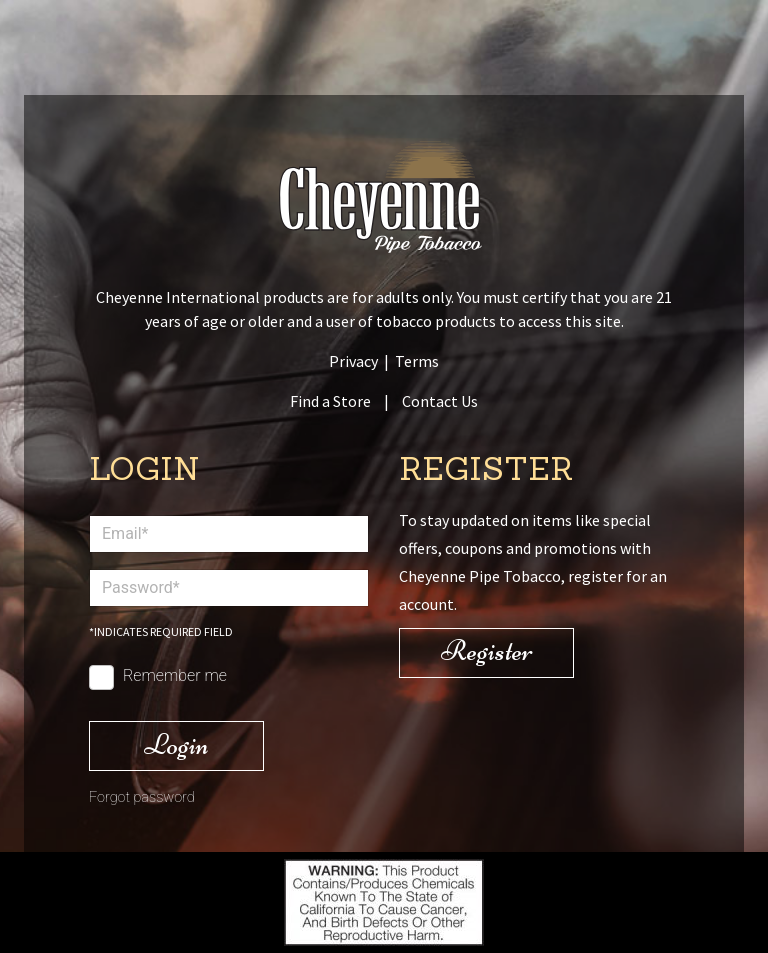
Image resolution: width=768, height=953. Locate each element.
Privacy (353, 361)
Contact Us (440, 401)
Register (487, 650)
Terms (417, 361)
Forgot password (142, 797)
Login (176, 744)
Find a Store (330, 401)
